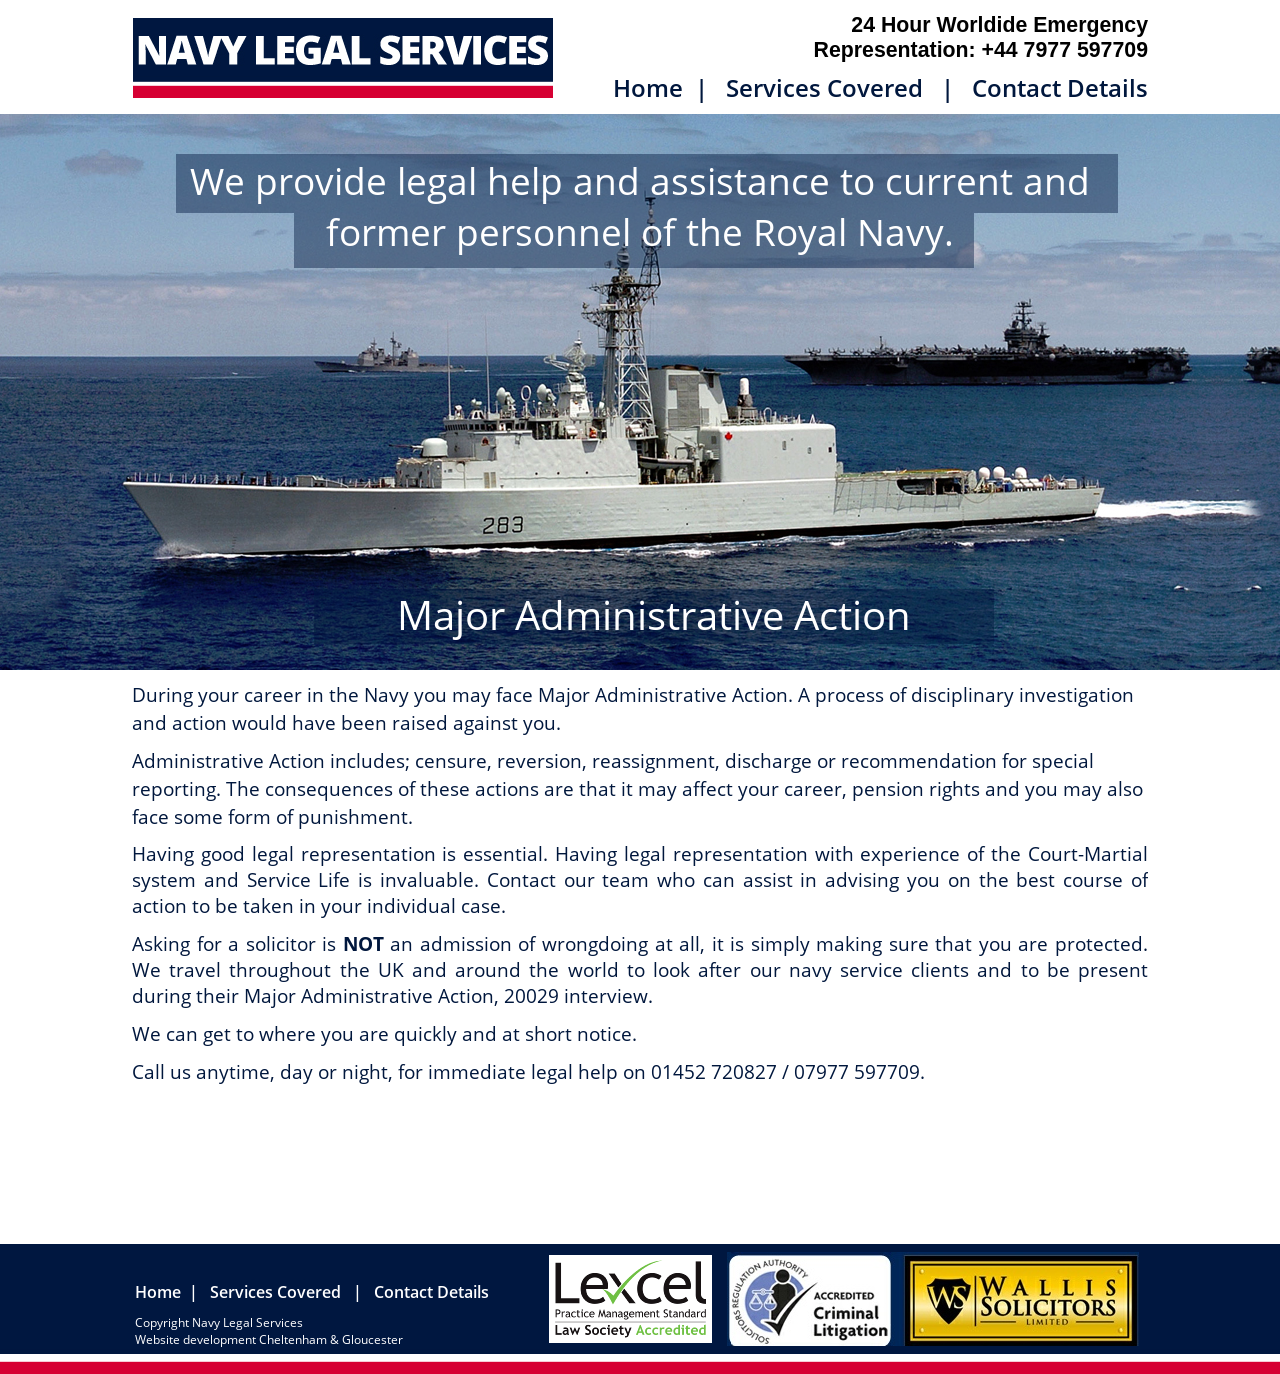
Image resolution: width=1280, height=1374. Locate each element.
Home (651, 87)
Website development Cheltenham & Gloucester (269, 1339)
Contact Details (1060, 87)
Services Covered (824, 87)
